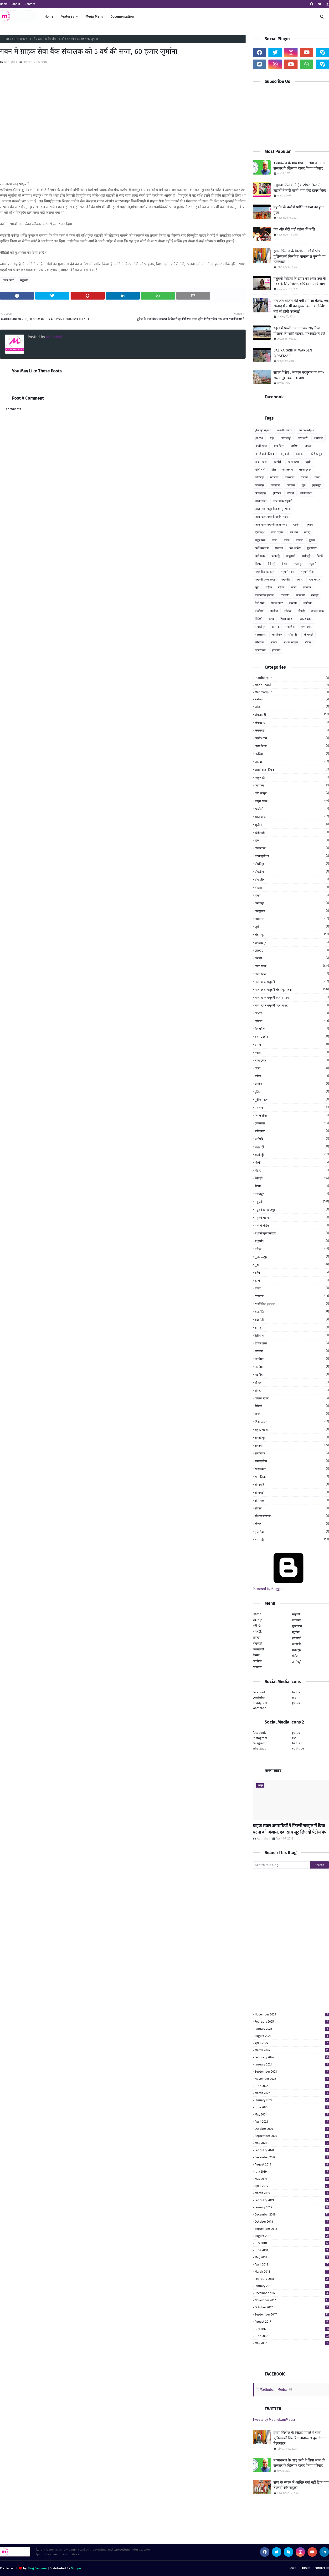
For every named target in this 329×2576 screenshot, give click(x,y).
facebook (259, 1692)
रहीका (281, 587)
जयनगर (291, 485)
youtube (259, 1697)
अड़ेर (271, 438)
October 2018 (292, 2221)
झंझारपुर (316, 485)
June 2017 (292, 2336)
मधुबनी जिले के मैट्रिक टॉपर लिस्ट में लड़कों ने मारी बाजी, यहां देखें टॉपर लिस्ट (299, 188)
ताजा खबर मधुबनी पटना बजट (271, 524)
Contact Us (322, 2568)
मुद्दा (257, 587)
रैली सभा (259, 603)
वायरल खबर (317, 611)
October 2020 (292, 2128)
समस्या (275, 626)
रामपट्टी (315, 595)
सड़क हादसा (304, 619)
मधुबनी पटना (287, 571)
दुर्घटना (310, 524)
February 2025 (292, 2021)
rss (294, 1697)
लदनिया (307, 603)
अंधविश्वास (261, 446)
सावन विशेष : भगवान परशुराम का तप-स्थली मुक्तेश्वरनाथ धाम (298, 375)
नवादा (307, 532)
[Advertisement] (291, 1906)
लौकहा (287, 611)
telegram (259, 1743)
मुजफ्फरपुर (314, 579)
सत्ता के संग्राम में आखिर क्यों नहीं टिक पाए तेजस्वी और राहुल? (301, 2485)
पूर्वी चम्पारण (262, 548)
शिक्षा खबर (286, 619)
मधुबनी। (285, 579)
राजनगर (307, 587)
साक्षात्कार (260, 634)
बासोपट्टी (306, 556)
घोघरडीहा (289, 477)
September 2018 (292, 2228)
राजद (293, 587)
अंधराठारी (303, 438)
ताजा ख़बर (261, 501)
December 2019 (292, 2157)
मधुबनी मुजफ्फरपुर (265, 579)
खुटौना (308, 461)
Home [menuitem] (49, 17)
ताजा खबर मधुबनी (282, 501)
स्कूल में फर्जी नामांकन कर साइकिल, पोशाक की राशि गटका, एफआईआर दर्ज (299, 331)
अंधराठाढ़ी (286, 438)
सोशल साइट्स (291, 642)
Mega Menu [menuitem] (94, 17)
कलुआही (284, 454)
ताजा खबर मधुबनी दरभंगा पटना (271, 516)
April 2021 (292, 2121)
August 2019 (292, 2164)
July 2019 (292, 2171)
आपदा (308, 446)
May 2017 (292, 2343)
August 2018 (292, 2236)
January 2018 (292, 2286)
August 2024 (292, 2036)
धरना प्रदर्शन (277, 532)
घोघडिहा (259, 477)
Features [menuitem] (67, 17)
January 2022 (292, 2100)
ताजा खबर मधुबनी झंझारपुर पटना (273, 509)
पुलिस (312, 540)
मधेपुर (299, 579)
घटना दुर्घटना (305, 469)
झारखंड (277, 493)
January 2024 (292, 2064)
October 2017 (292, 2307)
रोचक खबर (277, 603)
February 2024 (292, 2057)
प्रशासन (279, 548)
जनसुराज (275, 485)
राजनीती (300, 595)
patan (259, 438)
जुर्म (303, 485)
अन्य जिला (278, 446)
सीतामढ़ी (308, 634)
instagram (260, 1702)
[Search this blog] (281, 1865)
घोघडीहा (274, 477)
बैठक (284, 564)
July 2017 (292, 2328)
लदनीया (274, 611)
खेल (274, 469)
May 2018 (292, 2257)
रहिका (269, 587)
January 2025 (292, 2028)
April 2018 (292, 2264)
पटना (274, 540)
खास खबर (293, 461)
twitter (297, 1692)
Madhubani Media (273, 2390)
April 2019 (292, 2186)
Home (4, 4)
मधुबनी (24, 280)
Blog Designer (37, 2568)
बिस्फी (320, 556)
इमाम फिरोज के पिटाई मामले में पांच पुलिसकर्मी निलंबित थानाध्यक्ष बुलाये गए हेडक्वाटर (299, 256)
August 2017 (292, 2321)
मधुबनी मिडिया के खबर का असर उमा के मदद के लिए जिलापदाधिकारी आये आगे (299, 281)
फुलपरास (312, 548)
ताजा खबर (19, 38)
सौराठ (308, 642)
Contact (30, 4)
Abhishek (10, 62)
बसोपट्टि (276, 556)
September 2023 (292, 2071)
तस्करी (290, 493)
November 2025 (292, 2014)
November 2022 (292, 2078)
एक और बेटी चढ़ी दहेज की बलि (294, 229)
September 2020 (292, 2136)
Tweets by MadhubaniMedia (274, 2420)
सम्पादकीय (306, 626)
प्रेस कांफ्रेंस (295, 548)
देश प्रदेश (259, 532)
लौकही (301, 611)
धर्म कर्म (294, 532)
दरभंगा (296, 524)
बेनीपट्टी (271, 564)
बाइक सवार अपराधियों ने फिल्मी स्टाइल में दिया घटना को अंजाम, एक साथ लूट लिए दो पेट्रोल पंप (289, 1829)
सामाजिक (277, 634)
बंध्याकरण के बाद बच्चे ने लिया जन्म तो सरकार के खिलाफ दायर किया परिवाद (299, 165)
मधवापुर (298, 564)
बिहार (258, 564)
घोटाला (304, 477)
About (16, 4)
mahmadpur (306, 430)
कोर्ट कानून (316, 454)
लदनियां (259, 611)
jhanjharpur (263, 430)
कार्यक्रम (300, 454)
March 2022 (292, 2093)
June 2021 (292, 2107)
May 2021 (292, 2114)
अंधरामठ (318, 438)
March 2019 (292, 2193)
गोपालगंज (287, 469)
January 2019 (292, 2207)
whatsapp (260, 1708)
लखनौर (293, 603)
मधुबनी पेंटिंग (307, 571)
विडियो (258, 619)
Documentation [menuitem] (122, 17)
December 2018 (292, 2214)
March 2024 (292, 2050)
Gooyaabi (77, 2568)
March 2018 (292, 2271)
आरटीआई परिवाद (264, 454)
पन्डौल (299, 540)
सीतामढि (293, 634)
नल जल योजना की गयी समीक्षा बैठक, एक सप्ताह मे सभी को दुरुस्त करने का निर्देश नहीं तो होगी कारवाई (301, 306)
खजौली (278, 461)
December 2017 (292, 2293)
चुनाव (317, 477)
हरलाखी (276, 650)
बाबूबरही (290, 556)
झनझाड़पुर (260, 493)
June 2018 (292, 2250)
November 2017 (292, 2300)
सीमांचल (259, 642)
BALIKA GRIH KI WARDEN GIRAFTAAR (292, 353)
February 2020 (292, 2150)
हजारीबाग (260, 650)
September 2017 (292, 2314)
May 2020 (292, 2143)
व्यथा (271, 619)
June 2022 (292, 2086)
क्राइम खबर (261, 461)
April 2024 (292, 2043)
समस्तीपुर (260, 626)
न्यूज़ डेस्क (260, 540)
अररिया (294, 446)
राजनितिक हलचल (264, 595)
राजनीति (285, 595)
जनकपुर (259, 485)
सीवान (274, 642)
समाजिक (290, 626)
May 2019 (292, 2178)
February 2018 (292, 2278)
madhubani (284, 430)
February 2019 (292, 2200)
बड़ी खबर (260, 556)
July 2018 (292, 2243)
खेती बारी (260, 469)
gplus (296, 1702)
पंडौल (286, 540)
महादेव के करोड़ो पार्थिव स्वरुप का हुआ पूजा (298, 210)
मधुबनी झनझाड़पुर (264, 571)
